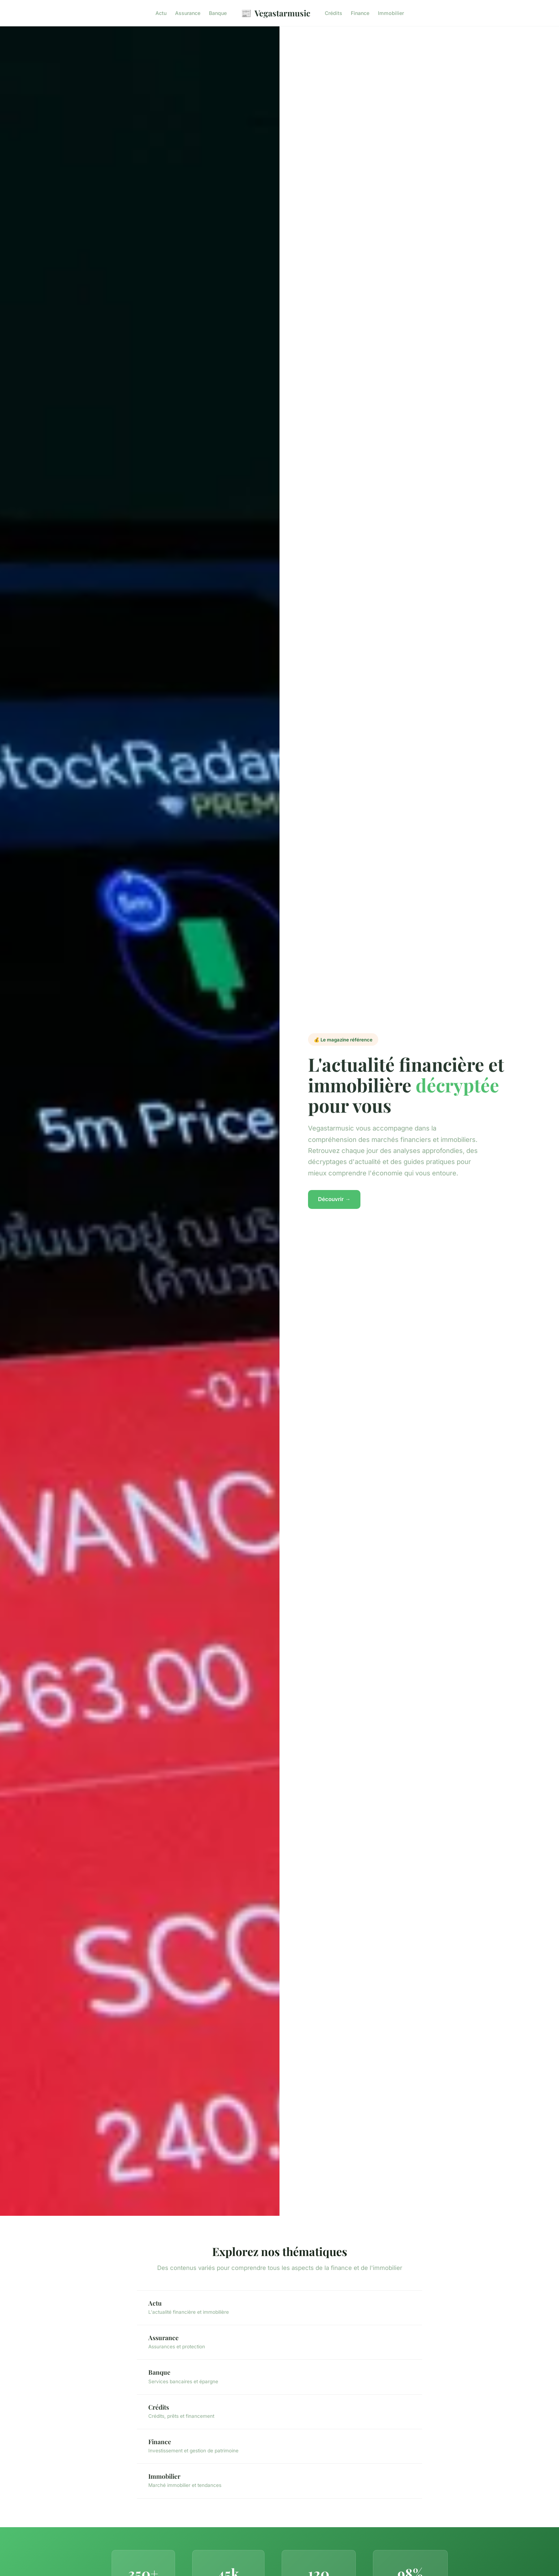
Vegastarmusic (276, 13)
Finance (360, 13)
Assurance (187, 13)
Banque (218, 13)
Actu (160, 13)
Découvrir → (334, 1199)
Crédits (333, 13)
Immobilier (391, 13)
